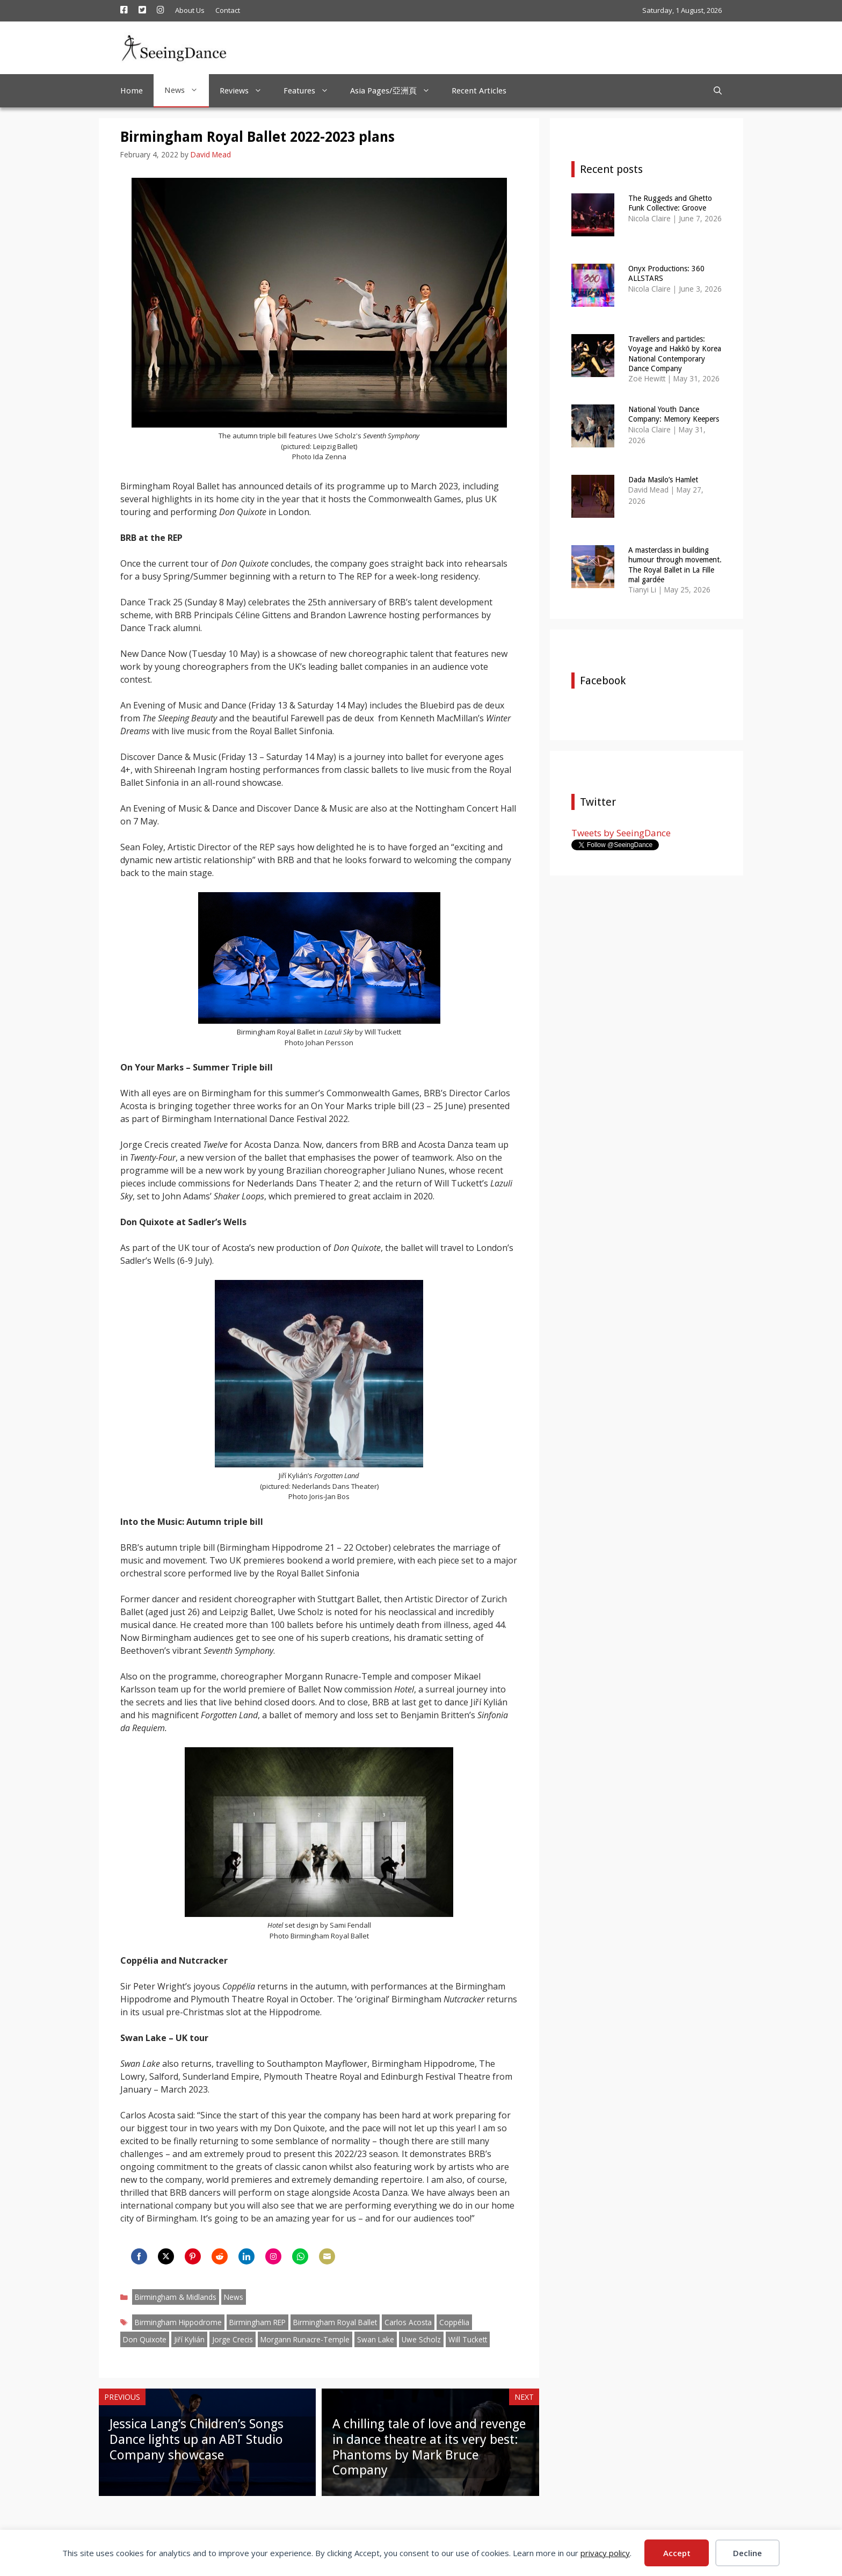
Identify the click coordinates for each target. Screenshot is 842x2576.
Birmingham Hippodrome (178, 2322)
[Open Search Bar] (717, 91)
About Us (190, 10)
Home (131, 91)
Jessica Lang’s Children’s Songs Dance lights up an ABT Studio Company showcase (197, 2439)
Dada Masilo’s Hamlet (663, 479)
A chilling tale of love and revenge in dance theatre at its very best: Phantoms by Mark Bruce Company (429, 2447)
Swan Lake (375, 2339)
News (186, 90)
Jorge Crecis (232, 2339)
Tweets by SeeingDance (621, 833)
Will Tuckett (467, 2339)
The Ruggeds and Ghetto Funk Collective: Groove (670, 203)
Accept (677, 2553)
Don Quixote (144, 2339)
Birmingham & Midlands (175, 2297)
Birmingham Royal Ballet (335, 2322)
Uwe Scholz (421, 2339)
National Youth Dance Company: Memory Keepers (673, 414)
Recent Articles (479, 91)
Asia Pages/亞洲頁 (395, 91)
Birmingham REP (257, 2322)
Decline (747, 2553)
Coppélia (454, 2322)
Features (311, 91)
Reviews (246, 91)
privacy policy (605, 2553)
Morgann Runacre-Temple (305, 2339)
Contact (227, 10)
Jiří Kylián (189, 2339)
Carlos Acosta (408, 2322)
